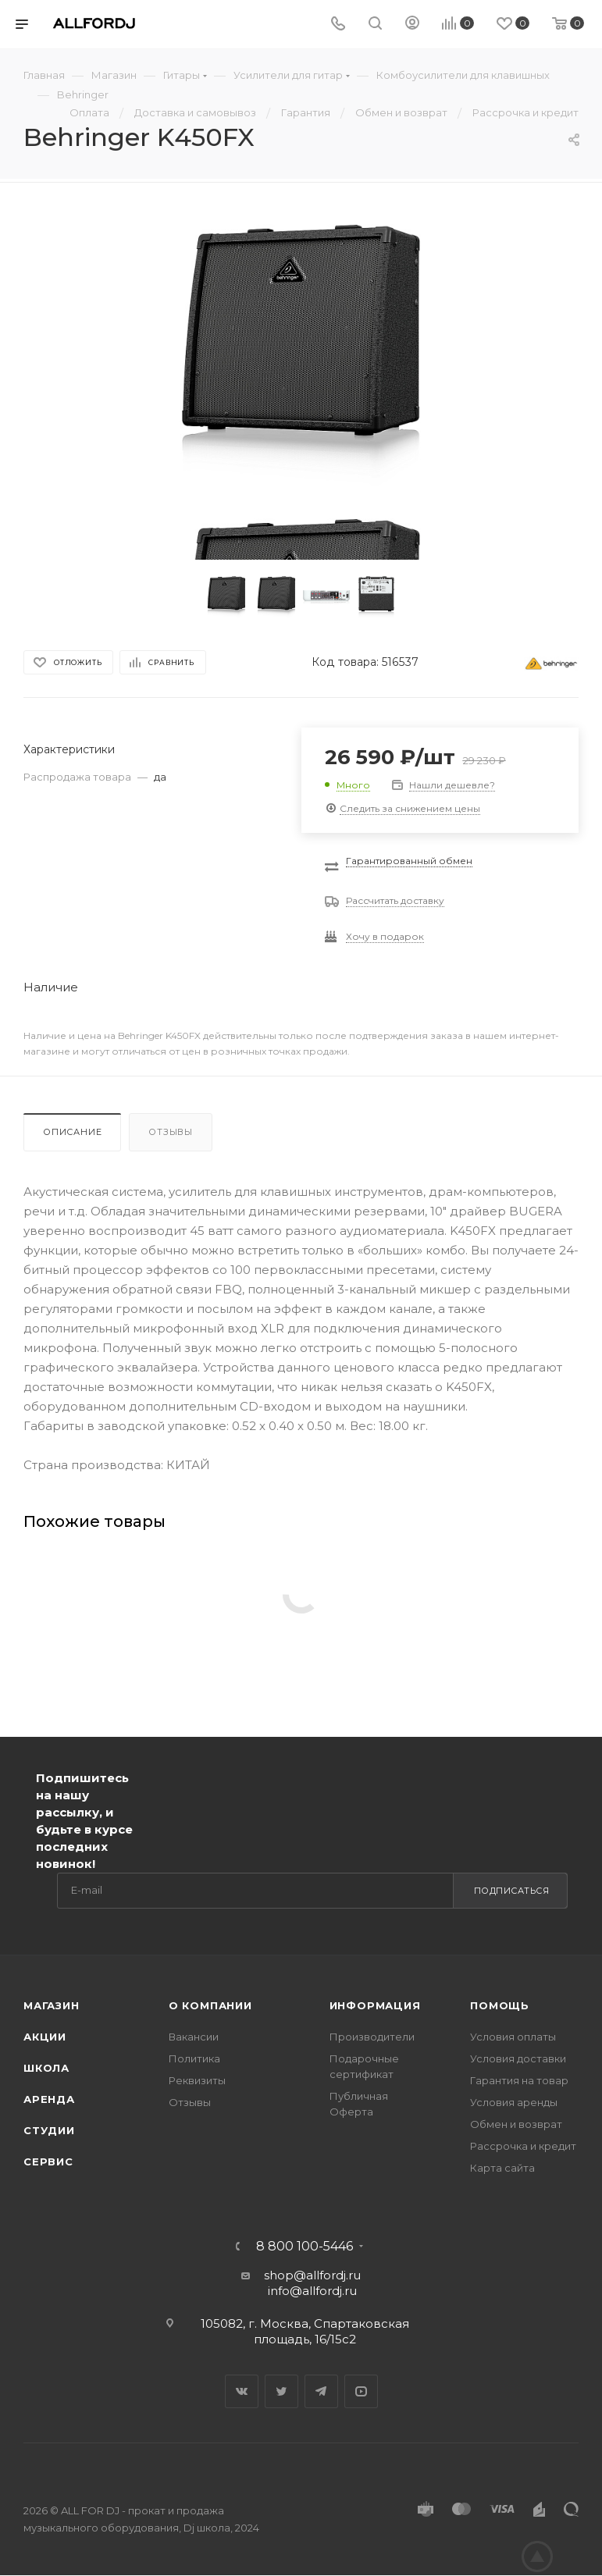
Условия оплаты (513, 2036)
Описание (72, 1131)
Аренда (49, 2099)
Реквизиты (197, 2080)
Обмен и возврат (516, 2124)
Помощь (499, 2005)
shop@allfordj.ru (312, 2275)
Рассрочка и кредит (523, 2146)
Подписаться (512, 1890)
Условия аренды (513, 2102)
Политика (194, 2058)
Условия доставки (518, 2058)
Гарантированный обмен (409, 860)
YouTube (361, 2391)
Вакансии (194, 2036)
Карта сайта (502, 2167)
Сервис (48, 2161)
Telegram (321, 2391)
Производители (372, 2036)
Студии (49, 2130)
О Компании (210, 2005)
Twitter (281, 2391)
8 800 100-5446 (304, 2246)
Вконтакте (241, 2391)
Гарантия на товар (519, 2080)
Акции (44, 2036)
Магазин (51, 2005)
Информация (375, 2005)
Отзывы (170, 1131)
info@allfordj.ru (312, 2290)
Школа (46, 2068)
